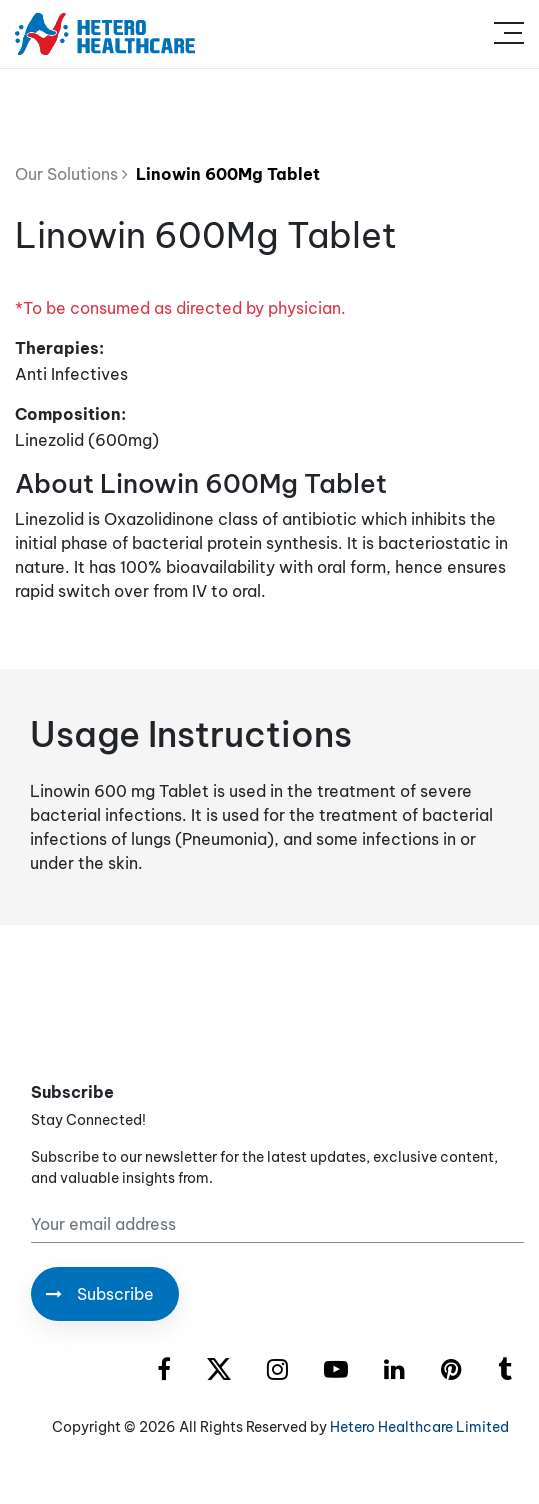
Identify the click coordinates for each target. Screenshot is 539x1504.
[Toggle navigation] (509, 34)
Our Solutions (71, 174)
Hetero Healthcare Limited (419, 1427)
